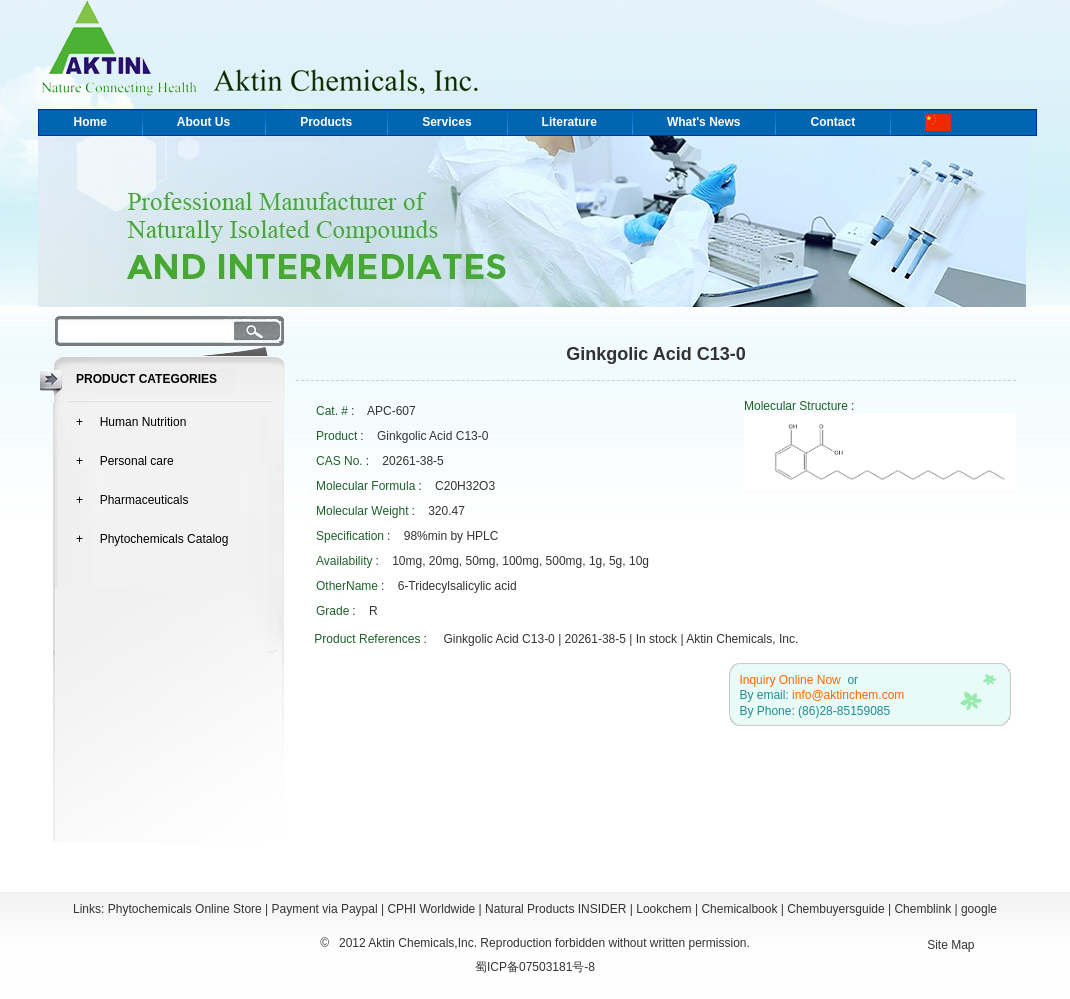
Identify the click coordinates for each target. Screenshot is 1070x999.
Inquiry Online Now (789, 680)
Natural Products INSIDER (555, 909)
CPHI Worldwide (431, 909)
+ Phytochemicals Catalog (152, 539)
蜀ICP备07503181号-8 (535, 967)
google (979, 909)
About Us (203, 122)
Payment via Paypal (325, 909)
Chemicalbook (739, 909)
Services (446, 122)
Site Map (950, 945)
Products (326, 122)
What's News (704, 122)
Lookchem (663, 909)
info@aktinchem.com (848, 695)
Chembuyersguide (835, 909)
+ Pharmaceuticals (132, 500)
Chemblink (922, 909)
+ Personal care (125, 461)
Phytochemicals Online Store (185, 909)
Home (90, 122)
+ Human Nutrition (131, 422)
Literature (569, 122)
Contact (832, 122)
